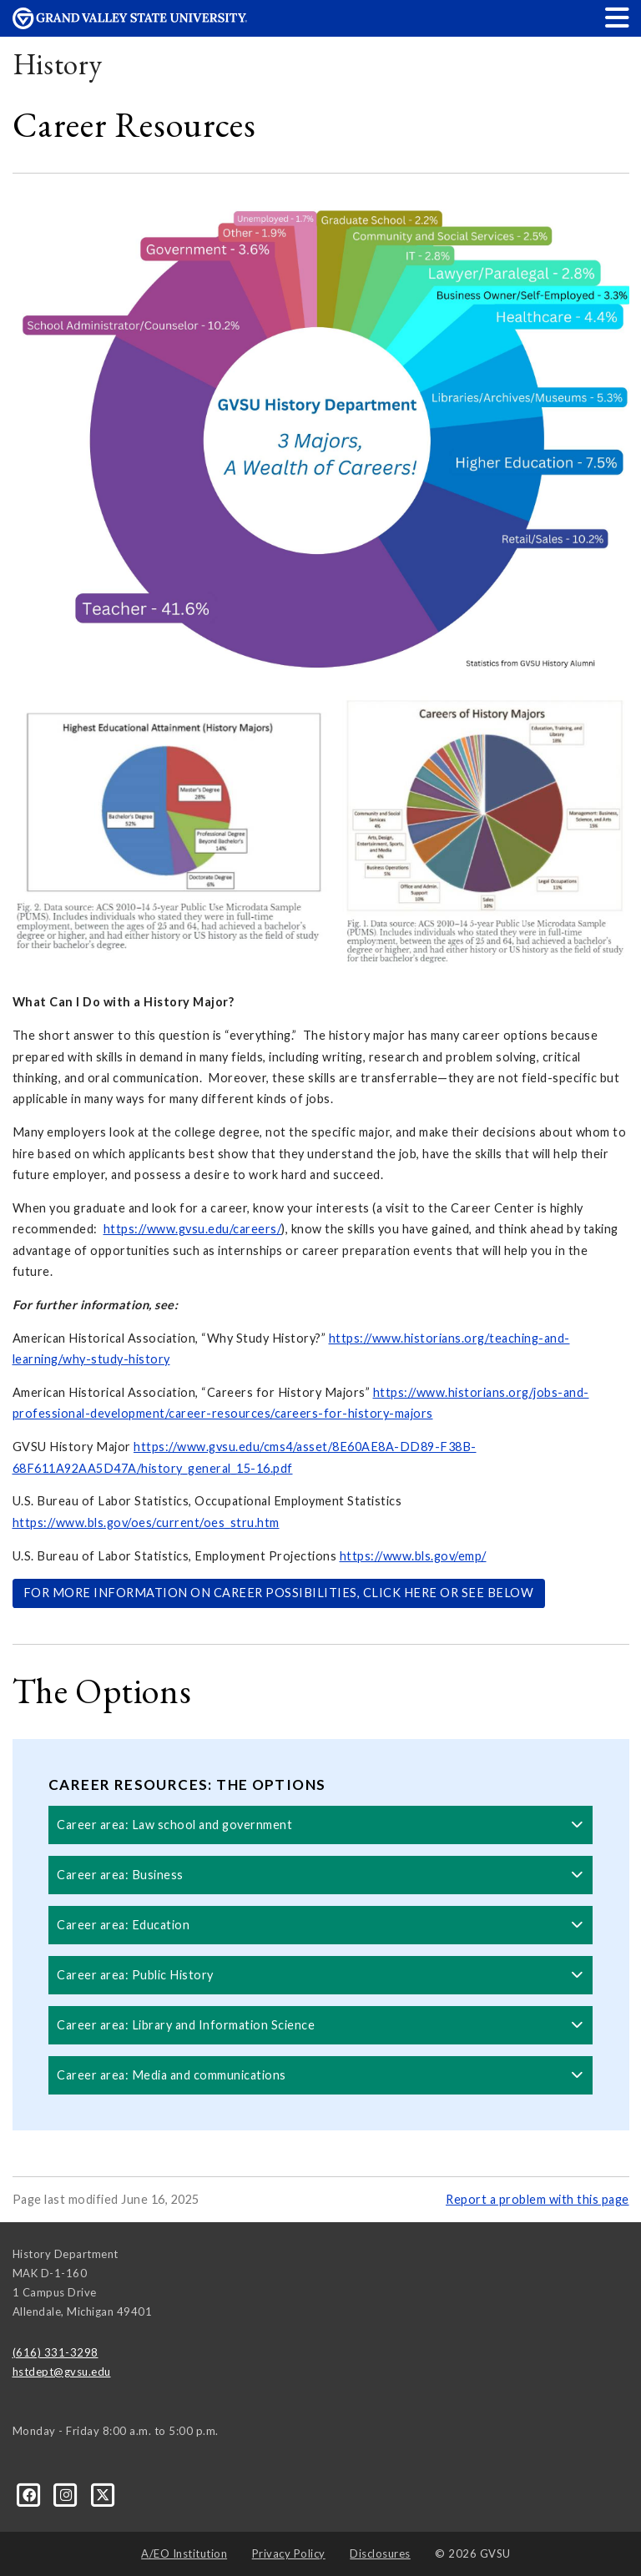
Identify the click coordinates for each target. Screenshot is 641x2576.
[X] (103, 2494)
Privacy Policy (289, 2553)
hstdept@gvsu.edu (62, 2371)
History (58, 64)
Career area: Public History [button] (320, 1975)
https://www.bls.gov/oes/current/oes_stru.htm (146, 1522)
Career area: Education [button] (320, 1925)
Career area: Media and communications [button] (320, 2075)
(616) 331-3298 (55, 2352)
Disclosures (380, 2553)
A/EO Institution (184, 2553)
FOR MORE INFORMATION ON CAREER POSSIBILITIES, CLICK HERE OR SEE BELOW (278, 1592)
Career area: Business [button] (320, 1875)
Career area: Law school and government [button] (320, 1824)
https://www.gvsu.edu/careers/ (192, 1229)
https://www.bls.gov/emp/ (413, 1556)
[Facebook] (31, 2494)
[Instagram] (67, 2494)
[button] (617, 17)
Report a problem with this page (537, 2199)
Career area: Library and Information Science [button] (320, 2025)
